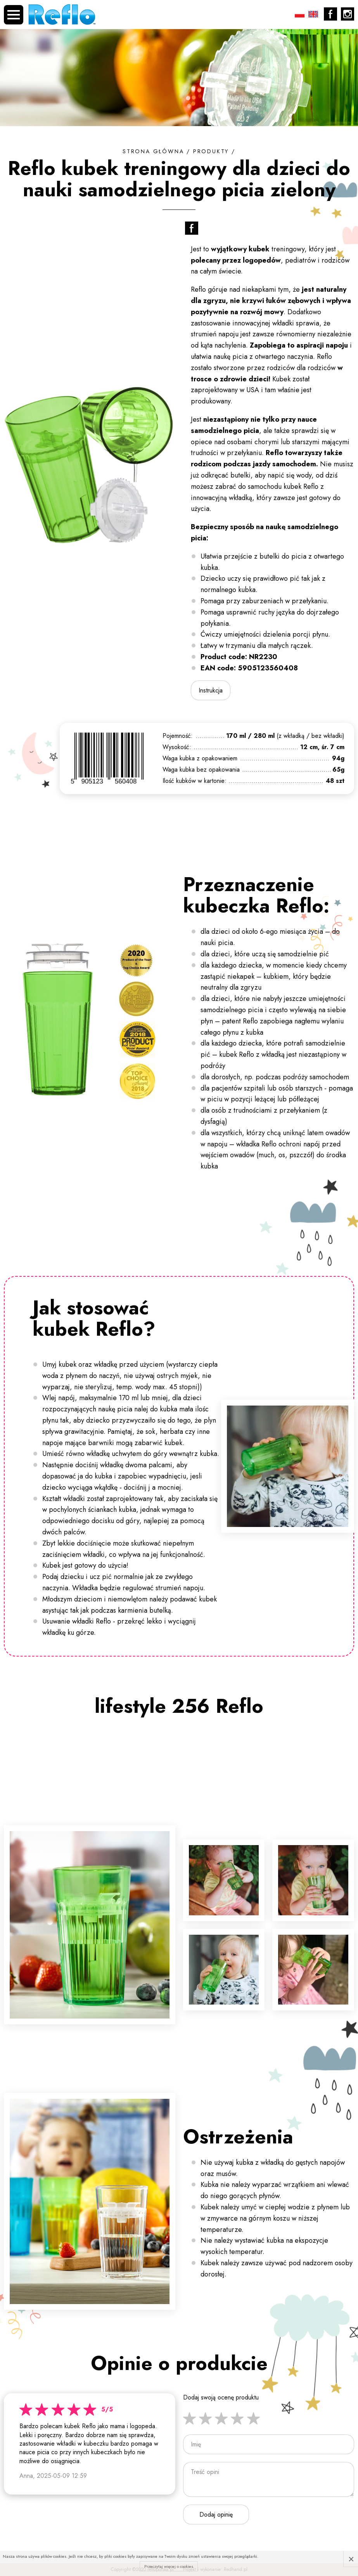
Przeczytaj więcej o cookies (168, 2566)
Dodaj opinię (216, 2514)
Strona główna (153, 151)
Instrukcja (211, 690)
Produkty (211, 151)
